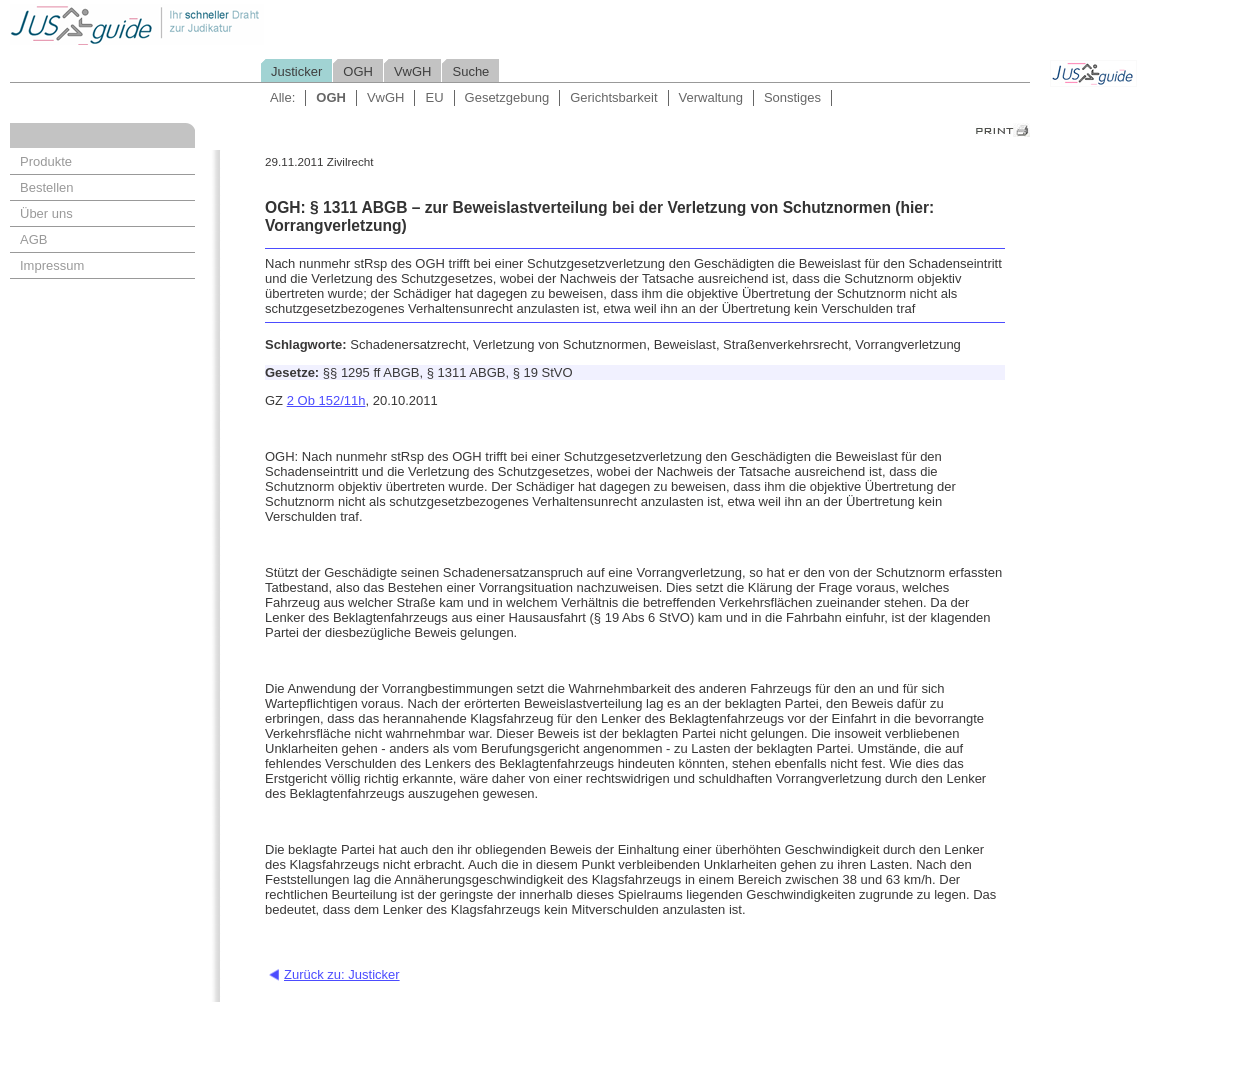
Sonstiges (792, 97)
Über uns (46, 213)
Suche (470, 71)
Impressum (52, 265)
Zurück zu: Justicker (342, 974)
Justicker (296, 71)
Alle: (282, 97)
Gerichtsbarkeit (613, 97)
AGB (33, 239)
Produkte (46, 161)
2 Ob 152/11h (326, 400)
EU (434, 97)
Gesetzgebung (507, 97)
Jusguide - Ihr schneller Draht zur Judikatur (201, 24)
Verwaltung (711, 97)
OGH (358, 71)
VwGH (413, 71)
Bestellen (46, 187)
